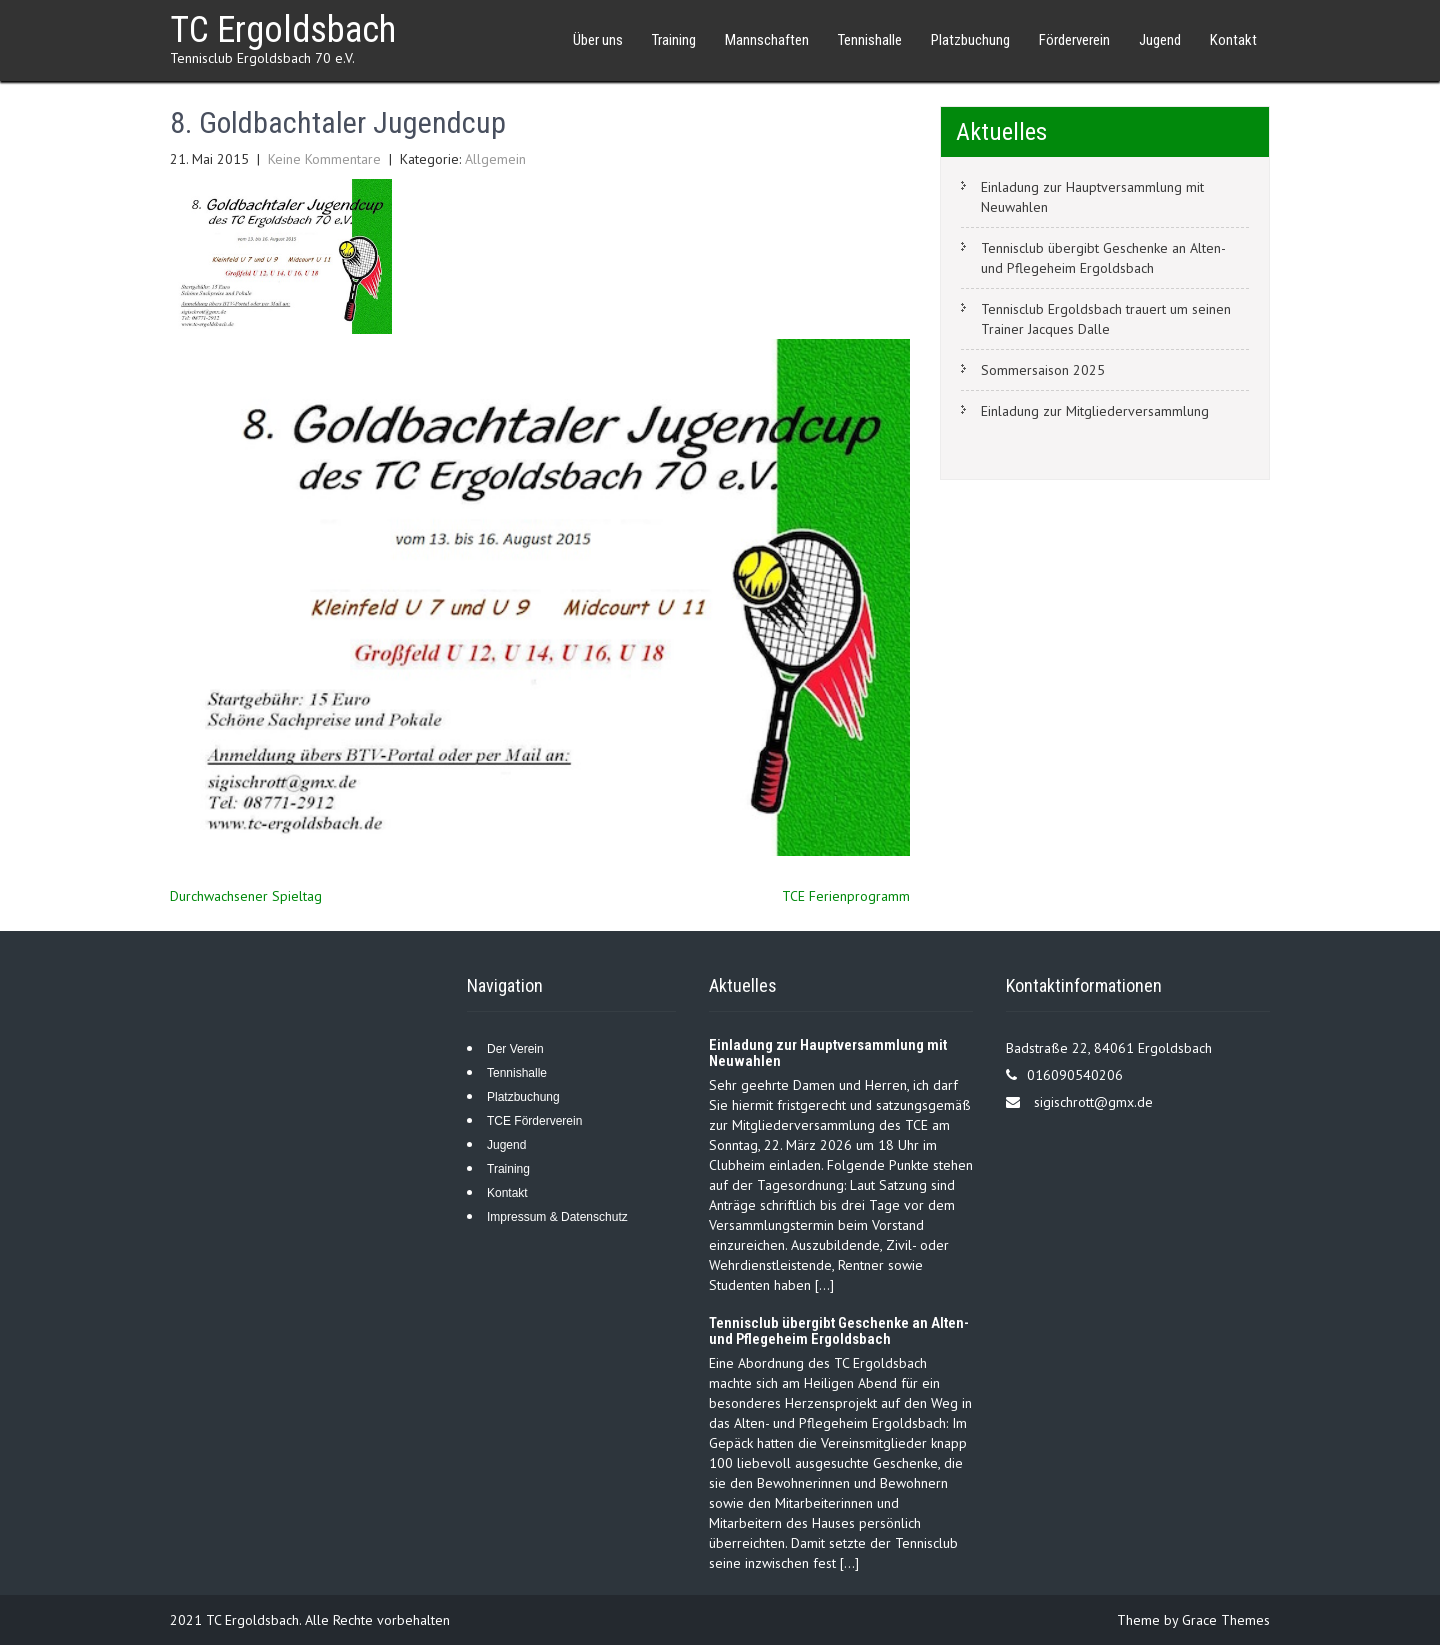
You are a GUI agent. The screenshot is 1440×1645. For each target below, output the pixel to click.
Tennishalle (870, 40)
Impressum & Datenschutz (557, 1217)
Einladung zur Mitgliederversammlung (1095, 411)
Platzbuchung (970, 40)
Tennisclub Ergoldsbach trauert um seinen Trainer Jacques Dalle (1106, 319)
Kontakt (1233, 40)
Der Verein (515, 1049)
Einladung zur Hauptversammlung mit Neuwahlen (1092, 197)
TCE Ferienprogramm (846, 896)
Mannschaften (767, 40)
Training (674, 40)
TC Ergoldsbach (283, 30)
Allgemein (495, 159)
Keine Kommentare (324, 159)
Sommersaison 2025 (1043, 370)
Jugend (1160, 40)
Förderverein (1074, 40)
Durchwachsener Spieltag (246, 896)
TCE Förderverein (534, 1121)
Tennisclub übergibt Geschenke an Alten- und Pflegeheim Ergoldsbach (1103, 258)
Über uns (598, 40)
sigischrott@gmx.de (1093, 1102)
